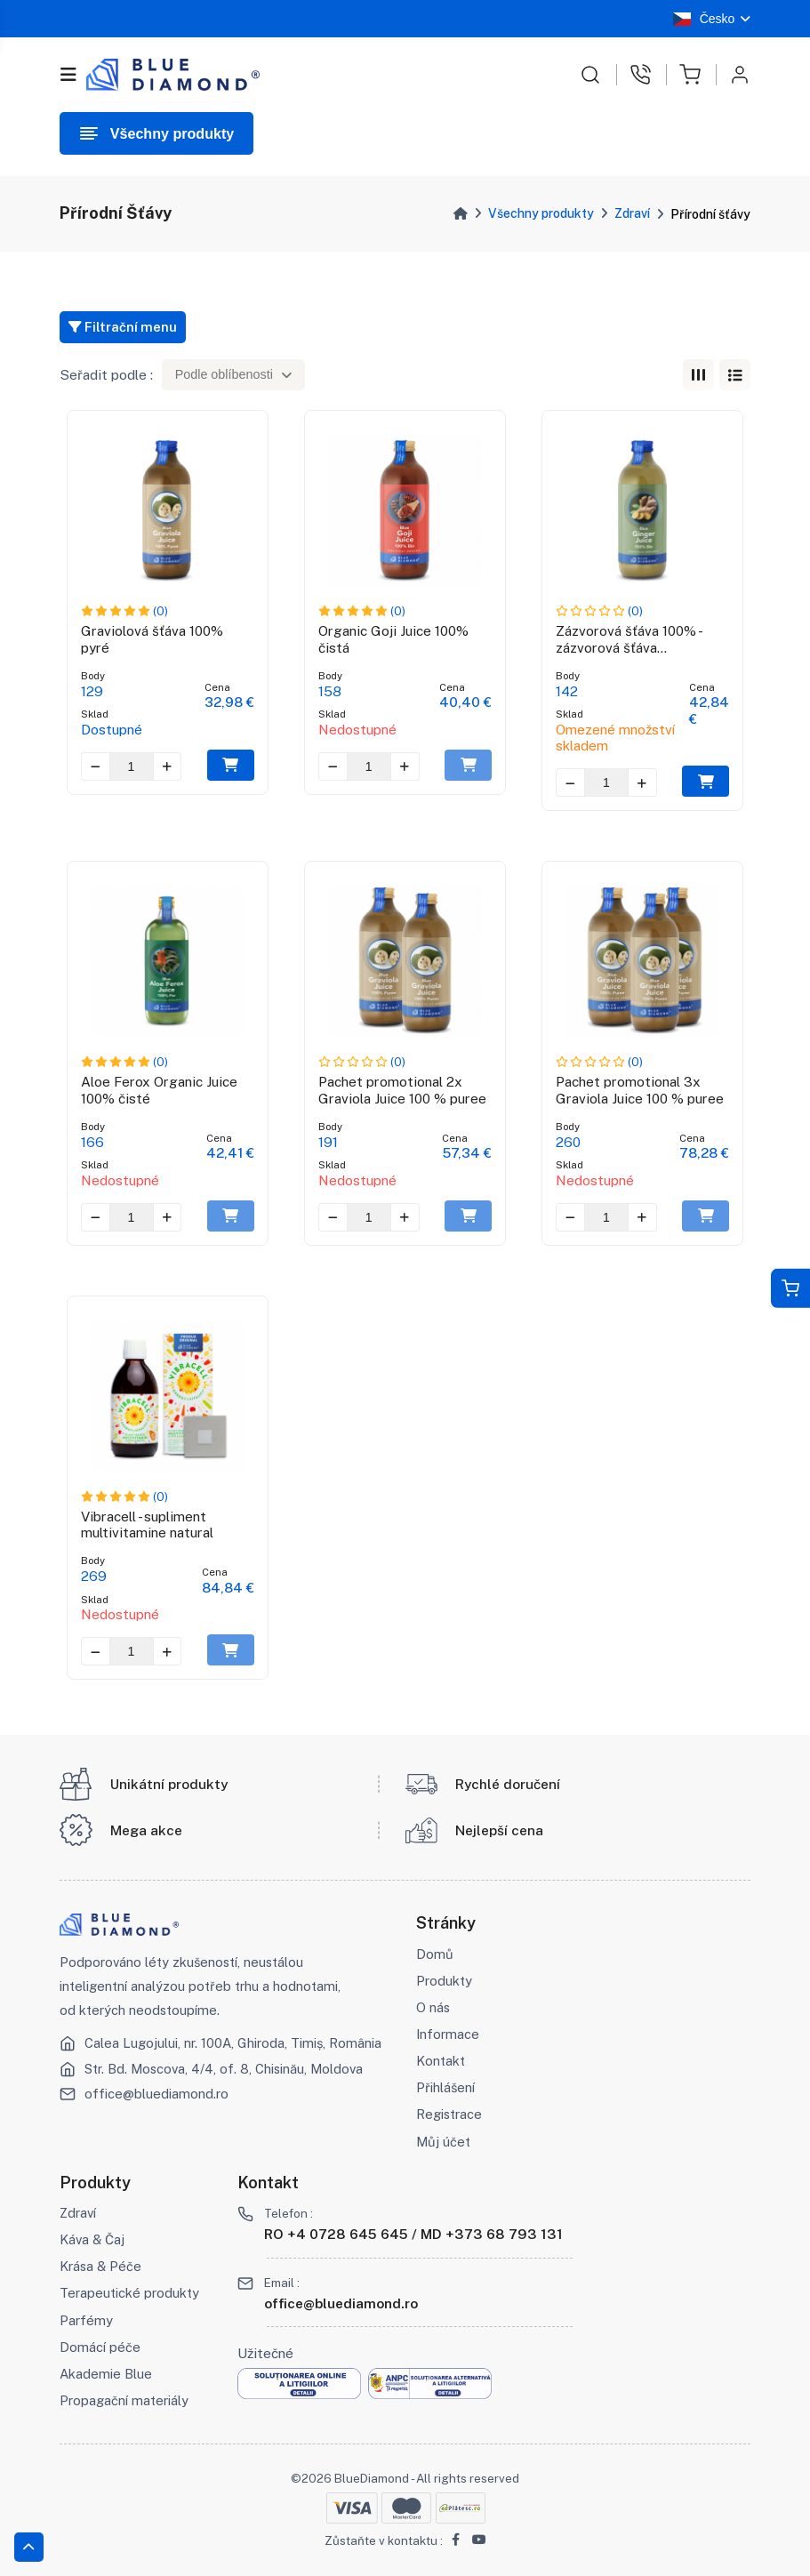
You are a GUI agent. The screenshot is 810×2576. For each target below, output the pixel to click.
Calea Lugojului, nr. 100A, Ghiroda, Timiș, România (232, 2042)
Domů (434, 1954)
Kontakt (440, 2060)
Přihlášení (445, 2087)
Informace (447, 2034)
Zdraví (632, 213)
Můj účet (443, 2141)
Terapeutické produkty (129, 2292)
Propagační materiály (124, 2400)
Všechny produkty (541, 213)
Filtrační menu (122, 326)
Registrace (449, 2114)
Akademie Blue (106, 2373)
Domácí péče (100, 2347)
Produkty (444, 1980)
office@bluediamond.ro (156, 2093)
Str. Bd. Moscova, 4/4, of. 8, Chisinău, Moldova (223, 2068)
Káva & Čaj (92, 2239)
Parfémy (86, 2320)
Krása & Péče (100, 2266)
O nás (433, 2007)
